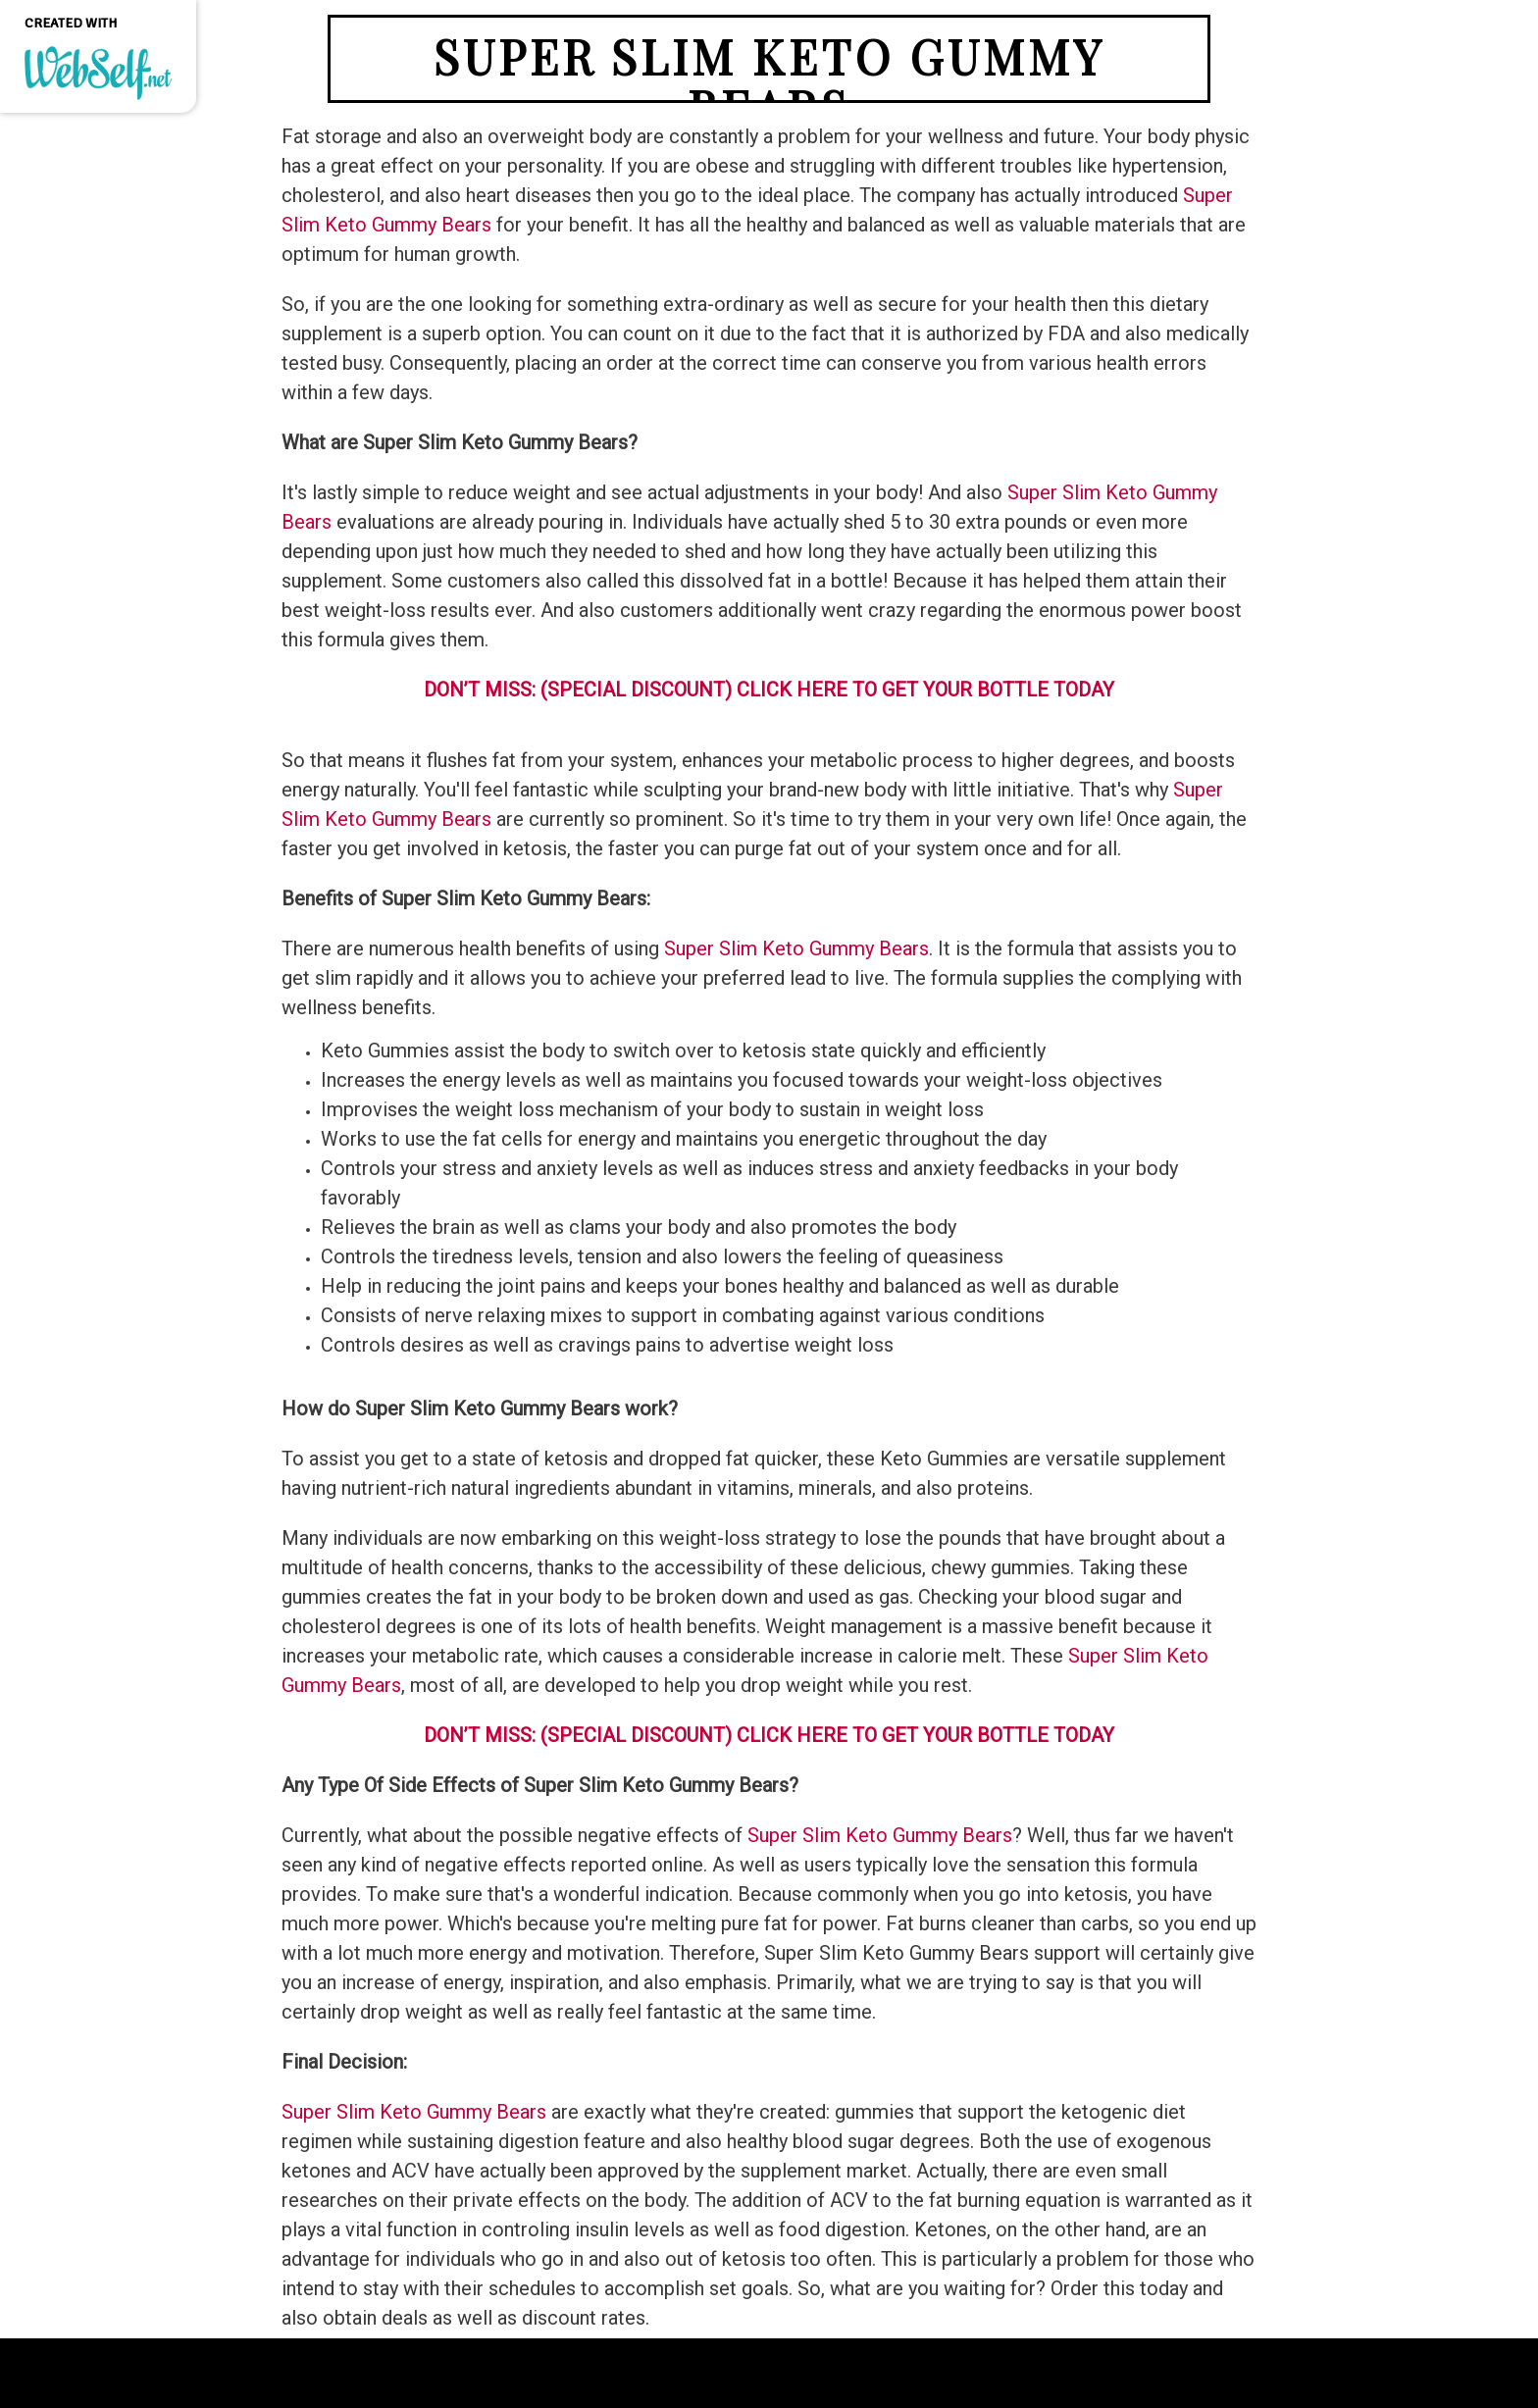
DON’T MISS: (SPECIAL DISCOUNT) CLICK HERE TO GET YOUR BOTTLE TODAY (769, 1735)
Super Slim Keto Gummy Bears (879, 1835)
